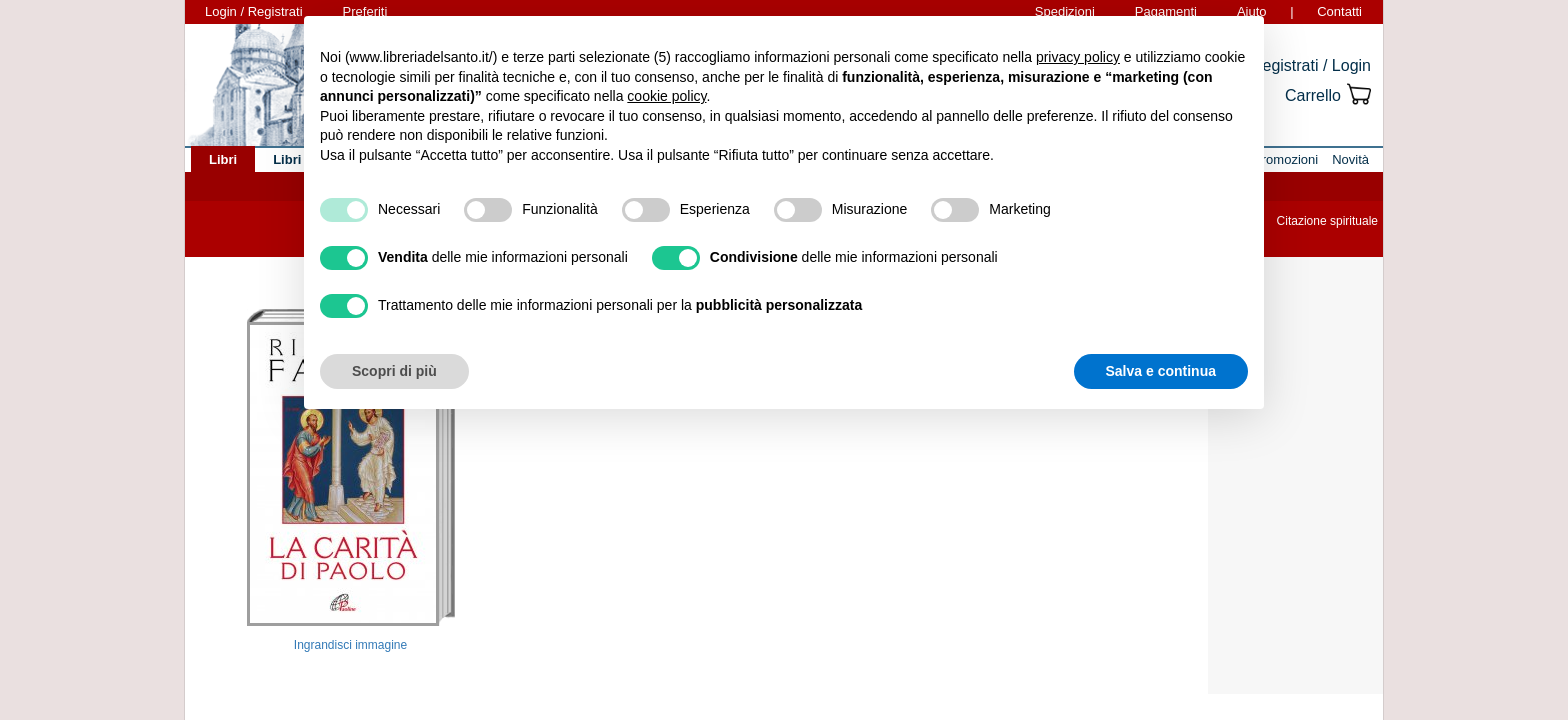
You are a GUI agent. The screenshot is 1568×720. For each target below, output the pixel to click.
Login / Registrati (254, 11)
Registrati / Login (1311, 65)
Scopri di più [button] (394, 371)
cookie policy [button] (666, 96)
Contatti (1339, 11)
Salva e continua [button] (1161, 371)
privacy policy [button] (1078, 57)
